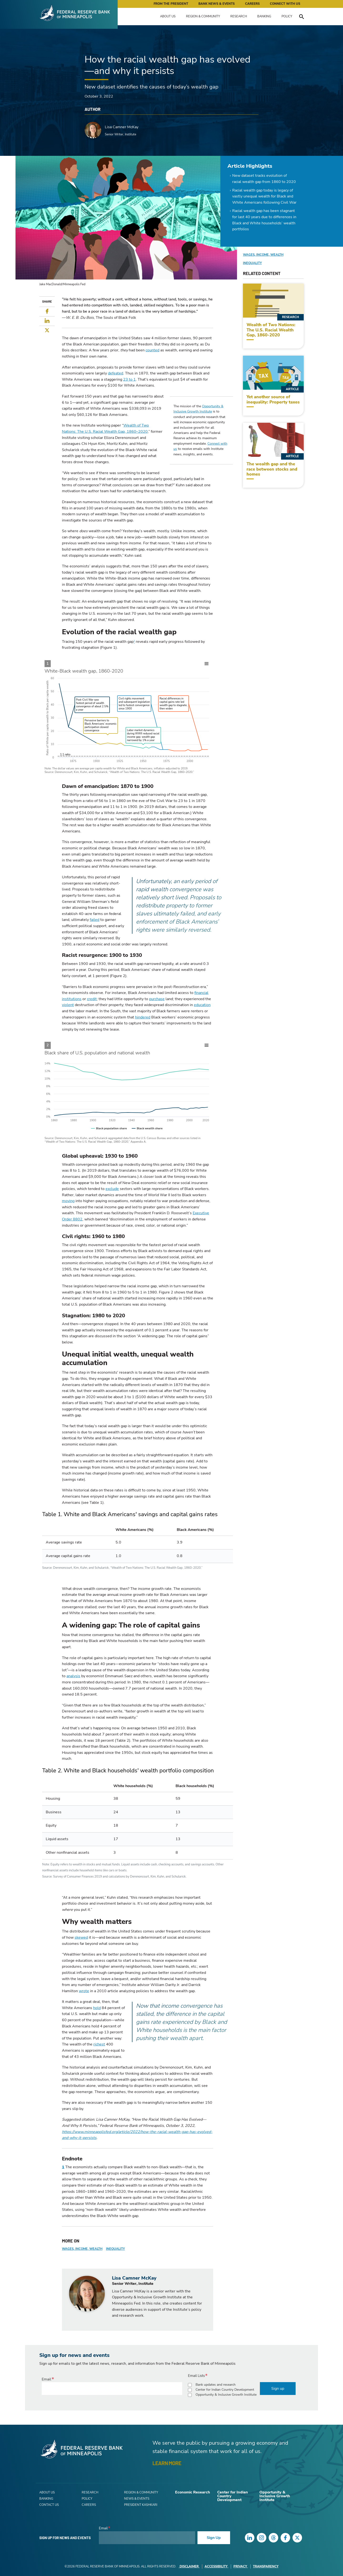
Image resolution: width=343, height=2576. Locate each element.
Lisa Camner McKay (121, 127)
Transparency (265, 2566)
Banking (264, 16)
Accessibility (216, 2566)
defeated (115, 373)
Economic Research (192, 2492)
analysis (73, 1676)
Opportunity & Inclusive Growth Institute (226, 2394)
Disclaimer (189, 2566)
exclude (112, 1188)
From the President (171, 4)
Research (238, 16)
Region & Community (203, 16)
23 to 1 (129, 379)
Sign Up (214, 2537)
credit (92, 999)
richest (99, 2044)
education (202, 1005)
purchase (157, 999)
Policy (287, 16)
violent (68, 1005)
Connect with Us (285, 4)
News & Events (136, 2499)
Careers (252, 4)
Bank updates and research (216, 2384)
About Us (168, 16)
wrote (84, 1991)
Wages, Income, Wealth (82, 2249)
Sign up (277, 2388)
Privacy (240, 2566)
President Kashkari (140, 2505)
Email (46, 2379)
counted (152, 350)
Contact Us (49, 2505)
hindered (142, 1017)
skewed (81, 1937)
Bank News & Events (216, 4)
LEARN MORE (166, 2463)
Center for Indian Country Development (225, 2389)
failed (94, 919)
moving (68, 1201)
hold (97, 2008)
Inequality (115, 2249)
